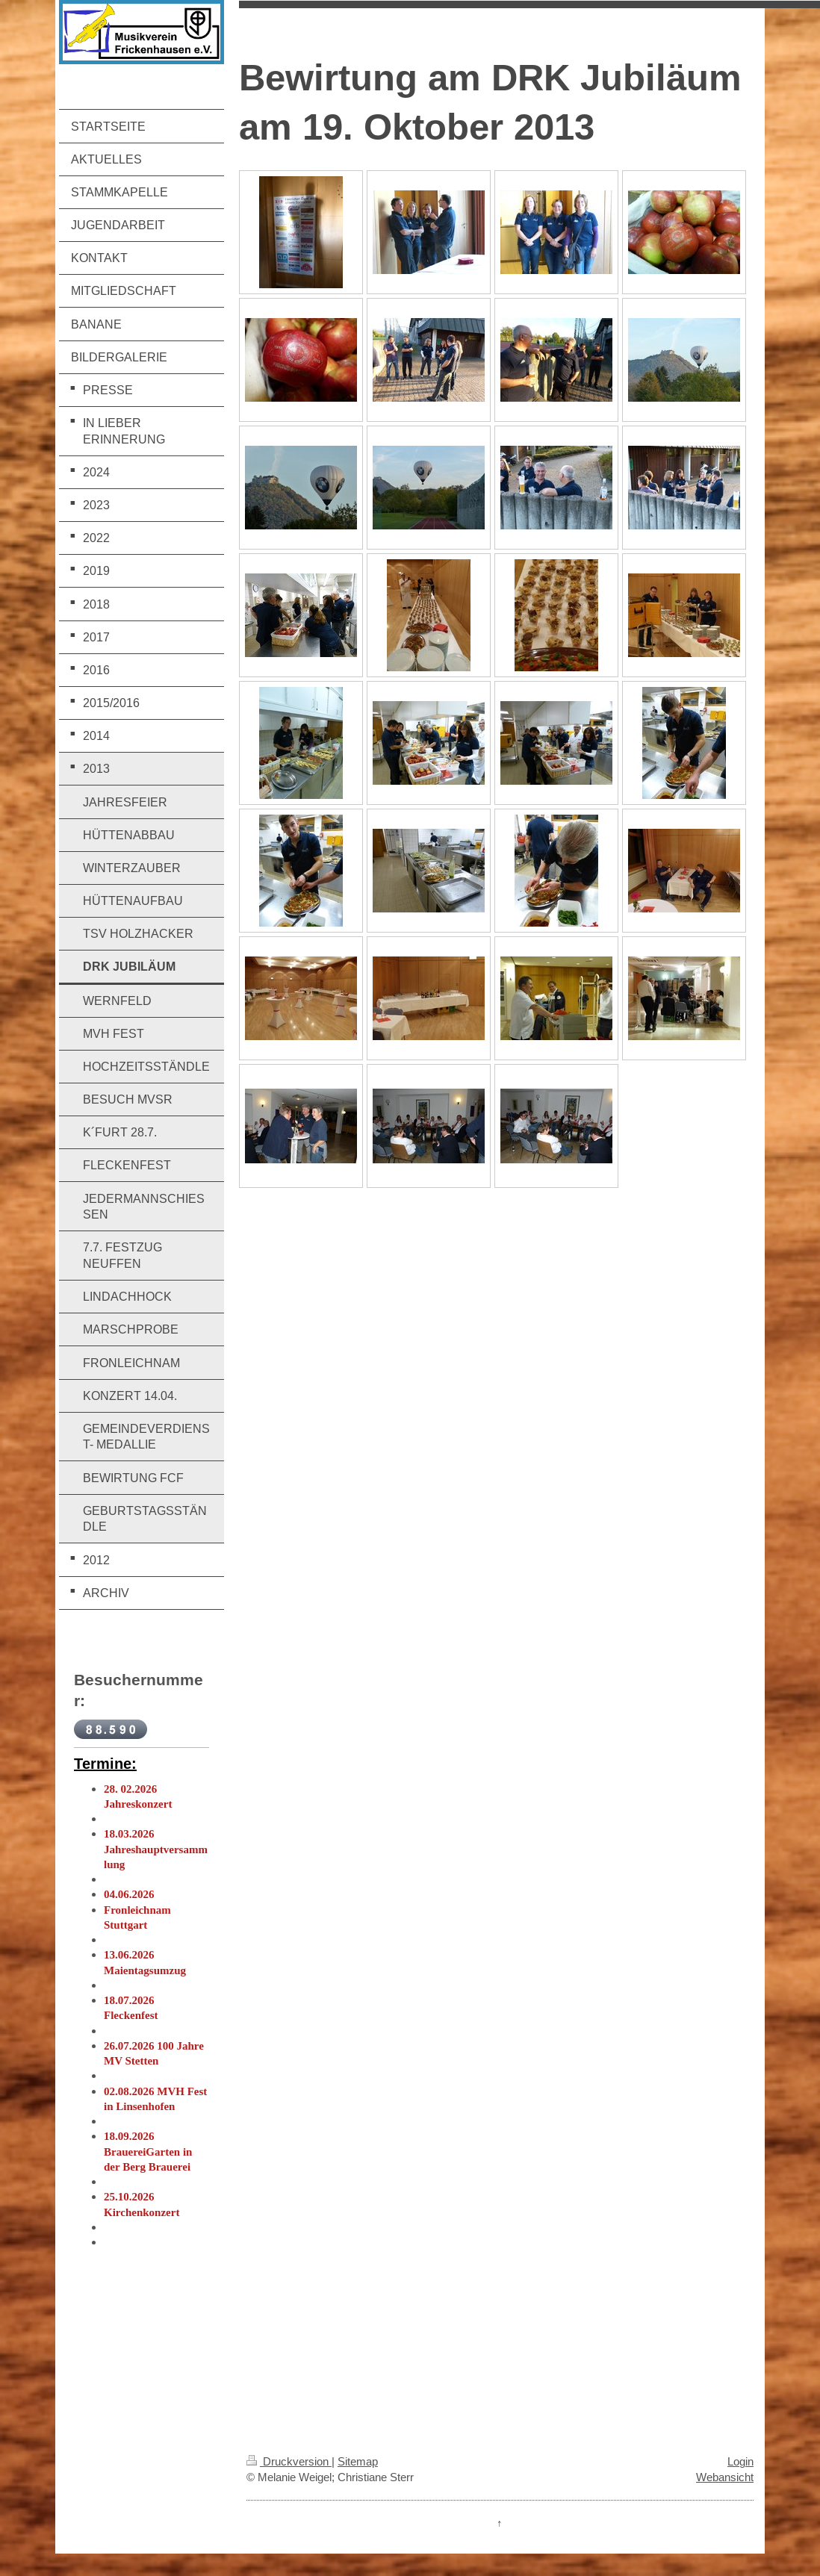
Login (740, 2461)
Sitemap (358, 2461)
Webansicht (725, 2477)
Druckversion (289, 2461)
